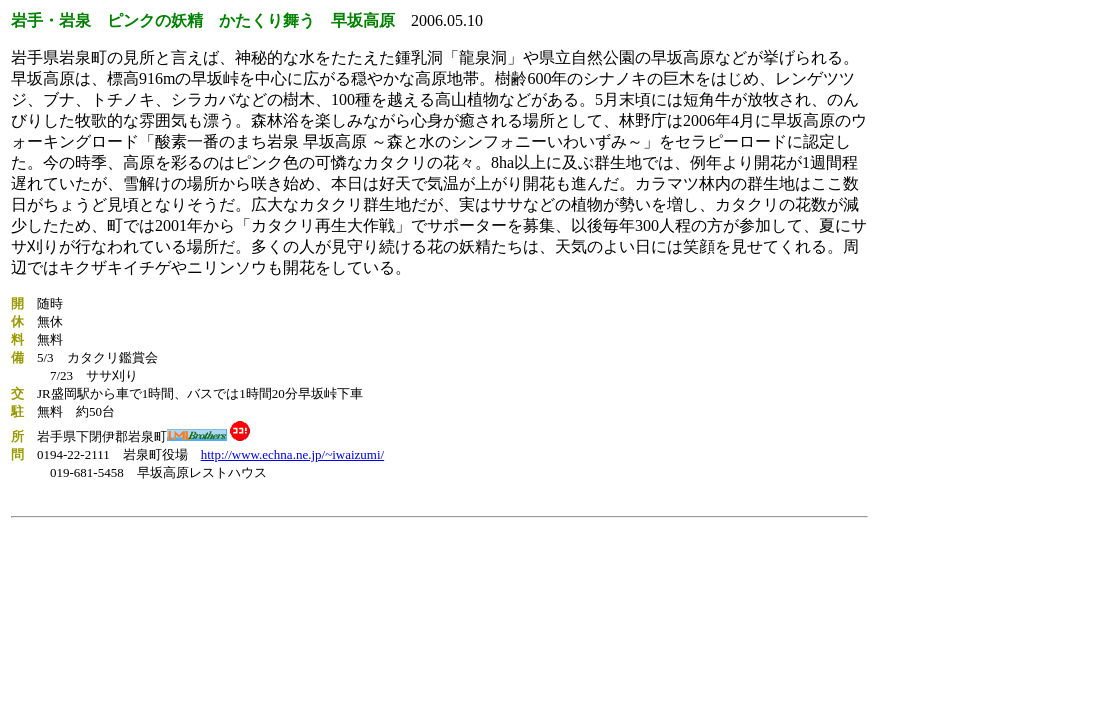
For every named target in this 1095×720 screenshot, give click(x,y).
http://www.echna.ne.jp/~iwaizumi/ (292, 454)
